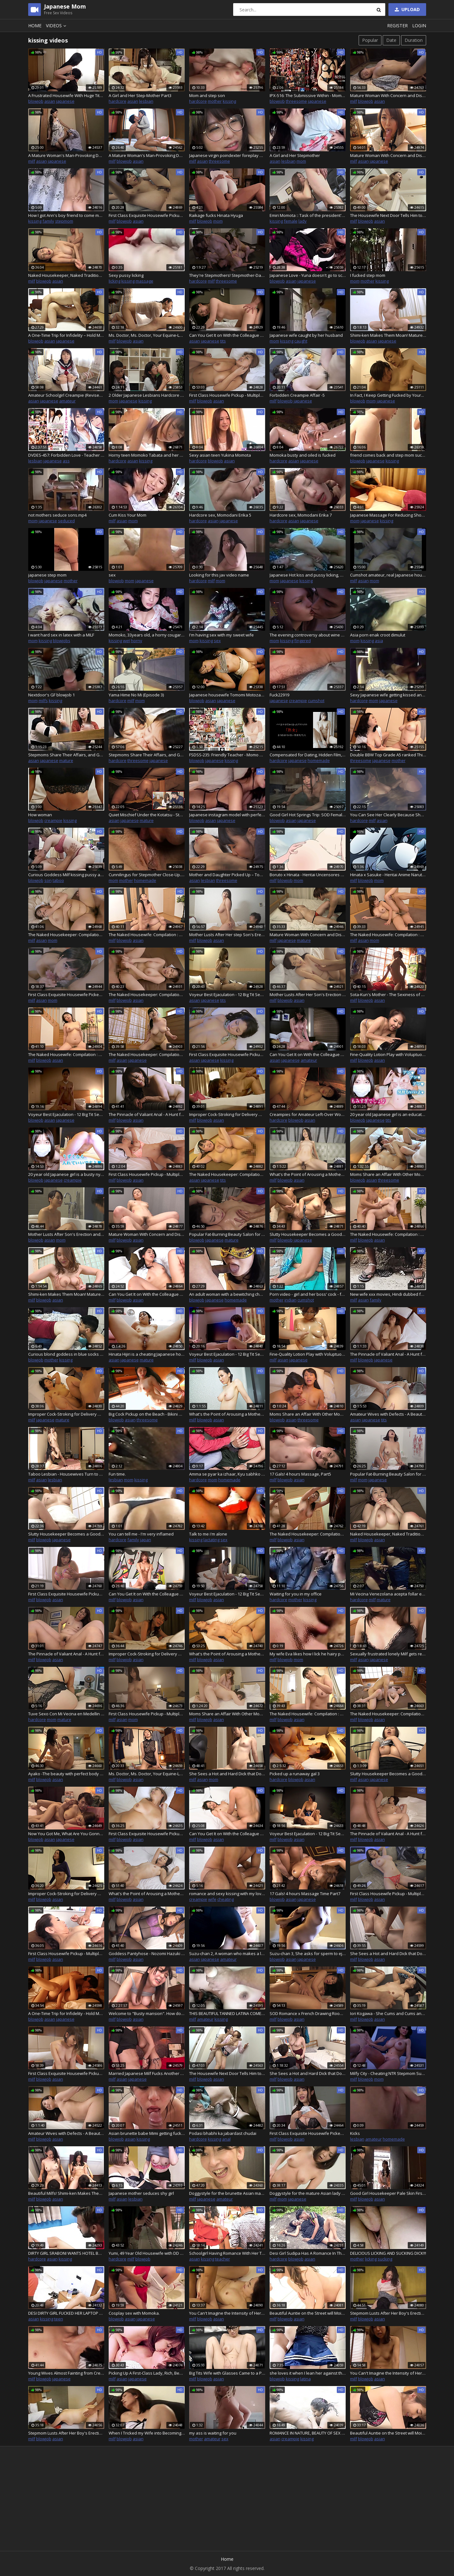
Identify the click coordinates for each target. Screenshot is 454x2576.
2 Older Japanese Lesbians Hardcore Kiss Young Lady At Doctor (147, 395)
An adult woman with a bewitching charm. (227, 1294)
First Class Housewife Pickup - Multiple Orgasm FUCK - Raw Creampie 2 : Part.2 (227, 395)
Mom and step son (207, 95)
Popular (370, 40)
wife (212, 1899)
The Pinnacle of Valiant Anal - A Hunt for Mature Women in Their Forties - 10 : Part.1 (147, 1114)
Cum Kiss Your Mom (127, 515)
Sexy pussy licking (126, 275)
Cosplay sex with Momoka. (134, 2313)
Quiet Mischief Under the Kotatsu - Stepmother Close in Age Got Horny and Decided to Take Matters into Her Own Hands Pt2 (147, 815)
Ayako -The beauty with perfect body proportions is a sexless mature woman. (66, 1774)
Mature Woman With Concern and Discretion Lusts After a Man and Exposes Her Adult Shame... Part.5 (388, 95)
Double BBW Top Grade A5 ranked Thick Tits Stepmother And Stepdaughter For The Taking (388, 755)
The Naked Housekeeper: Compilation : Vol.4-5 (308, 1534)
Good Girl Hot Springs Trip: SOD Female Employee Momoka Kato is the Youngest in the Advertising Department (308, 815)
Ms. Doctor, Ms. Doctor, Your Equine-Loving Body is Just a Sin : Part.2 (147, 335)
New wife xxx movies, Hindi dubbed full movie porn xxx (388, 1294)
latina (305, 2379)
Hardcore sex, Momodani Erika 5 (220, 515)
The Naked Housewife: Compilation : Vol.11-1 (147, 934)
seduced (66, 521)
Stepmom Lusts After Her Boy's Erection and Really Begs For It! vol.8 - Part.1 (388, 2313)
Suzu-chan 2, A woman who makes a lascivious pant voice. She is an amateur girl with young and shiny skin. (227, 1953)
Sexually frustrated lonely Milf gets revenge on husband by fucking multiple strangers (388, 1654)
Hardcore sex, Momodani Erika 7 (301, 515)
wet (126, 640)
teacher (222, 2259)
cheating (225, 1899)
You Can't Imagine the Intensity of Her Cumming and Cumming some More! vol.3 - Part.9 (388, 2373)
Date (391, 40)
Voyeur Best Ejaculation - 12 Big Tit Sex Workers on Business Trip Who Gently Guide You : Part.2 (66, 1114)
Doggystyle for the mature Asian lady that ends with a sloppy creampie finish (308, 2193)
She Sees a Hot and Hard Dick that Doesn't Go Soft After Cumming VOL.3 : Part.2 (388, 1953)
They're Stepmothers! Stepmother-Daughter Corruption (227, 275)
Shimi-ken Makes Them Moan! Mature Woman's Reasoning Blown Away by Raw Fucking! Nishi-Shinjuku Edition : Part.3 (66, 1294)
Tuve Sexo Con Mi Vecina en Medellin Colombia (66, 1714)
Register (397, 26)
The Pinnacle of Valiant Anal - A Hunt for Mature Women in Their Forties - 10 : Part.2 (388, 1354)
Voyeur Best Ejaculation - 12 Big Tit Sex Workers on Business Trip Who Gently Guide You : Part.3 (227, 1354)
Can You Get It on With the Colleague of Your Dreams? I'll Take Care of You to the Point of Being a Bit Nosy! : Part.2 (308, 1054)
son (48, 880)
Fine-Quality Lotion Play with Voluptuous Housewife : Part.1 (388, 1054)
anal (226, 2139)
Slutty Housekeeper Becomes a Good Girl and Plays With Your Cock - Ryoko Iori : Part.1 (308, 1234)
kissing (229, 101)
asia (379, 640)
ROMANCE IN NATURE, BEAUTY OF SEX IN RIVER (308, 2433)
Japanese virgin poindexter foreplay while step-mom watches (227, 155)
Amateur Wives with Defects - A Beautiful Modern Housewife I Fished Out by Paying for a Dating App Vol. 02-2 (66, 2133)
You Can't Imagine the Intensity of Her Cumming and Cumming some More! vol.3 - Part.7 (227, 2313)
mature (66, 760)
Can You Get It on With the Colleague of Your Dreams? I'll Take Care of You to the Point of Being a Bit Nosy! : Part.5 (227, 1833)
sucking (385, 2259)
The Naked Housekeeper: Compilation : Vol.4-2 (147, 994)
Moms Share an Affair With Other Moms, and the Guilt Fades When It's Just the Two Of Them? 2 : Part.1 (308, 1414)
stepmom (64, 221)
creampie (298, 700)
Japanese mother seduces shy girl (141, 2193)
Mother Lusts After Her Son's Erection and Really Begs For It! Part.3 (308, 994)
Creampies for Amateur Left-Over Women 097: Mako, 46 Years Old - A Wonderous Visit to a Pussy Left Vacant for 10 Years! (308, 1114)
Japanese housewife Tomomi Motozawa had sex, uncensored (227, 695)
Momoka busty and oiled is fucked (303, 455)
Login (419, 26)
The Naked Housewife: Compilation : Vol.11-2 (388, 934)
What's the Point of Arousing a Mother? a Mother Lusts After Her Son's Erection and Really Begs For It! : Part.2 (227, 1414)
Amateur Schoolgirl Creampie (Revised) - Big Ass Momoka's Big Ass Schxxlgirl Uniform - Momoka (66, 395)
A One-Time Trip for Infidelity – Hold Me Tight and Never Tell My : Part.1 (66, 335)
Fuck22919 (279, 695)
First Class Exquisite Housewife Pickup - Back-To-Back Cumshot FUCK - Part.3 (147, 215)
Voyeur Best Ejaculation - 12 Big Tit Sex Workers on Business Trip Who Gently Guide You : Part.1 (227, 994)
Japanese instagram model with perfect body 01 (227, 815)
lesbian (146, 101)
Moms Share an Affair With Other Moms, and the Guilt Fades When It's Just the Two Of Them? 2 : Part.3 (388, 1174)
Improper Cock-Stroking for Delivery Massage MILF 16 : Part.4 (66, 1893)
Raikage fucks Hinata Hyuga (216, 215)
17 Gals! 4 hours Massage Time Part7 (305, 1893)
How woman (40, 815)
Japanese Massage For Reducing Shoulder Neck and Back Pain (388, 515)
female (290, 221)
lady (302, 221)
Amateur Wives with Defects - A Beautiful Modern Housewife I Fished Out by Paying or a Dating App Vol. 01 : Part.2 (388, 1414)
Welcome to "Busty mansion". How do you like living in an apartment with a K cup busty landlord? (147, 2013)
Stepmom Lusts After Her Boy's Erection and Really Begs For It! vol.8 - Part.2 (66, 2433)
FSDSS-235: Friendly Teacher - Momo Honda (227, 755)
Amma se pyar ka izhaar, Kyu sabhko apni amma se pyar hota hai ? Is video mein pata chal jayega (227, 1474)
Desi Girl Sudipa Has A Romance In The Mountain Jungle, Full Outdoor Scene (308, 2253)
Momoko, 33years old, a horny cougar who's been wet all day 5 (147, 635)
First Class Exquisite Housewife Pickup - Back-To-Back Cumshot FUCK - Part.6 (66, 2073)
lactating (211, 1539)
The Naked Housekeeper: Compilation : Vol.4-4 (227, 1174)
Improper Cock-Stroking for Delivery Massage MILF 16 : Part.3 (147, 1654)
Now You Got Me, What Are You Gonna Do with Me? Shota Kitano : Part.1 (66, 1833)
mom (301, 161)
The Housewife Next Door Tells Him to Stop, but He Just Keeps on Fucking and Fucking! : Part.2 (227, 2073)
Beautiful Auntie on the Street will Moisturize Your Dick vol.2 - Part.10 (388, 2433)
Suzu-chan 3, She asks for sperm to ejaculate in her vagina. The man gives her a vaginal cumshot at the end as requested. (308, 1953)
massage (144, 281)
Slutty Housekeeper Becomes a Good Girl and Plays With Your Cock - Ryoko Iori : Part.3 (388, 1774)
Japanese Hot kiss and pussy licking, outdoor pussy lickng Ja (308, 575)
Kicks (355, 2133)
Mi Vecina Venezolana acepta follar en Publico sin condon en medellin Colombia (388, 1594)
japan (145, 1539)
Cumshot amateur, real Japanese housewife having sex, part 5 (388, 575)
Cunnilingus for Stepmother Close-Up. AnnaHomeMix (147, 874)
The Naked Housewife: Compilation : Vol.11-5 (308, 1714)
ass (66, 461)
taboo (58, 880)
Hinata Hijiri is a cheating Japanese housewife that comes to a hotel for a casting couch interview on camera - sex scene (147, 1354)
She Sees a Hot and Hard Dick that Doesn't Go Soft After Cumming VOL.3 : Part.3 (308, 2073)
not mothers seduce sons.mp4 (57, 515)
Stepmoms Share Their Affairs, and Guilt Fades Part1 (66, 755)
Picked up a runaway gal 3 (295, 1774)
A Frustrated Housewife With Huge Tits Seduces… (66, 95)
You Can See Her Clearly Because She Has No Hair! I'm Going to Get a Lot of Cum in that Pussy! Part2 (388, 815)
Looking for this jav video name (219, 575)
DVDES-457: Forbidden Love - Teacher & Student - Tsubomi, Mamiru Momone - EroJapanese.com (66, 455)
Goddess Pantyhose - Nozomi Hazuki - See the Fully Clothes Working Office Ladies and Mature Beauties (147, 1953)
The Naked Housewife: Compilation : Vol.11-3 (66, 1054)
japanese (65, 101)
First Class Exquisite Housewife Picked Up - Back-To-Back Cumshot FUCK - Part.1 (66, 994)
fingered (302, 640)
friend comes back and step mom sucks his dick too (388, 455)
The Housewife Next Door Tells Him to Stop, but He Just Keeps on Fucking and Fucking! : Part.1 (388, 215)
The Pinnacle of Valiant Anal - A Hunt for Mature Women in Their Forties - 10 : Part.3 (66, 1654)
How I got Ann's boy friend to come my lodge (66, 215)
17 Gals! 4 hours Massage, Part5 (300, 1474)
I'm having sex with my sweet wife (221, 635)
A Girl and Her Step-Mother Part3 (140, 95)
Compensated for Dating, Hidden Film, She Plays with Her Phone (308, 755)
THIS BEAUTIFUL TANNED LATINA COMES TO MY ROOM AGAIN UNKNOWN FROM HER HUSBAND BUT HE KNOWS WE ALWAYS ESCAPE (227, 2013)
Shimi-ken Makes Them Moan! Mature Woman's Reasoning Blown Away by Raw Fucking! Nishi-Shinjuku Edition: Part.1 (388, 335)
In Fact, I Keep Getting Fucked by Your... (387, 395)
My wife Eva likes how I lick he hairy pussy (308, 1654)
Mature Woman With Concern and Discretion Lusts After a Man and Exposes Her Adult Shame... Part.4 (147, 1234)
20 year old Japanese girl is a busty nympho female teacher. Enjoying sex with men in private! (66, 1174)
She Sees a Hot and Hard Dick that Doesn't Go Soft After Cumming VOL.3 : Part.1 (227, 1774)
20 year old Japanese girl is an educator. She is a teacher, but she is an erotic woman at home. (388, 1114)
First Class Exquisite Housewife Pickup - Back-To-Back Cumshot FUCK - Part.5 (147, 1833)
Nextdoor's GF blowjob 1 (51, 695)
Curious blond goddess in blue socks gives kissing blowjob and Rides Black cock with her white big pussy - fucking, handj (66, 1354)
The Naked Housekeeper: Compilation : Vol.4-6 (388, 1714)
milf (353, 101)
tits (223, 341)
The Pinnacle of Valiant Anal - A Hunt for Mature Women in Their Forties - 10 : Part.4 (388, 1833)
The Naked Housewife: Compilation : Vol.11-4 (388, 1234)
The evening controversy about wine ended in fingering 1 (308, 635)
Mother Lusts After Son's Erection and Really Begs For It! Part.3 (66, 1234)
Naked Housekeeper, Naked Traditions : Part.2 (388, 1534)
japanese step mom (47, 575)
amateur (67, 401)
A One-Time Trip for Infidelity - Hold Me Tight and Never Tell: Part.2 (66, 2013)
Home (35, 26)
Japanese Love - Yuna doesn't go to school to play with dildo (308, 275)
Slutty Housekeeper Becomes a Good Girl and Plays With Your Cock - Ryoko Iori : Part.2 (66, 1534)
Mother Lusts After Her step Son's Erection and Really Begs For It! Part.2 (227, 934)
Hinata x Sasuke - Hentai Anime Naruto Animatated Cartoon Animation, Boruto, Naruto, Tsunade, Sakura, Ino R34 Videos (388, 874)
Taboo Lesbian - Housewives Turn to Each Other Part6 (66, 1474)
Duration (414, 40)
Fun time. (117, 1474)
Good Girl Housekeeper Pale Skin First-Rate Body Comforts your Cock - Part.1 (388, 2193)
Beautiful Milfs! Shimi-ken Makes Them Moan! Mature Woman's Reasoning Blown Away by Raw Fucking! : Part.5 (66, 2193)
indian (291, 1300)
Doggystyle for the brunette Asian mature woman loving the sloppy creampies (227, 2193)
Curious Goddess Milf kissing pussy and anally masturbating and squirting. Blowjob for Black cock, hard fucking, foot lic (66, 874)
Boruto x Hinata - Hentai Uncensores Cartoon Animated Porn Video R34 (308, 874)
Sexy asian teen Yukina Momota (220, 455)
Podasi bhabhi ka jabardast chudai (222, 2133)
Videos (57, 26)
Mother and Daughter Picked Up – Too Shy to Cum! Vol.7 (227, 874)
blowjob (35, 101)
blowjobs (61, 640)
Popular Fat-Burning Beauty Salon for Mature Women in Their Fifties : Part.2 (388, 1474)
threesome (296, 101)
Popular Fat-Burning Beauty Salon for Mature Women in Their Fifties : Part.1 (227, 1234)
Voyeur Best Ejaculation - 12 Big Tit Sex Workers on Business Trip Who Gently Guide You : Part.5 (308, 1833)
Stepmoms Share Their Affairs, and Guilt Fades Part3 (147, 755)
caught (300, 341)
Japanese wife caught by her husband (306, 335)
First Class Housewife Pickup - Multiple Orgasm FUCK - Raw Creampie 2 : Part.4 (388, 1893)
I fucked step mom (367, 275)
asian (49, 101)
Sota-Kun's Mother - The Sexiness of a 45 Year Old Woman (388, 994)
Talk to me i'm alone (208, 1534)
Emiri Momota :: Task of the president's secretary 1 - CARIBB (308, 215)
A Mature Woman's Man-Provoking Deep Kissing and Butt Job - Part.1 (147, 155)
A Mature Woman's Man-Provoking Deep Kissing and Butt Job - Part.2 (66, 155)
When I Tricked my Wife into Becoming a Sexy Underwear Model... (147, 2433)
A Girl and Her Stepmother (295, 155)
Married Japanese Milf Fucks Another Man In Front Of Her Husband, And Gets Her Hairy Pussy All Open (147, 2073)
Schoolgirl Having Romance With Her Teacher (227, 2253)
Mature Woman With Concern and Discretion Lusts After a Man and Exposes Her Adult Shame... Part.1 (388, 155)
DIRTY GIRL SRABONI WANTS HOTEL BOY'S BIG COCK (66, 2253)
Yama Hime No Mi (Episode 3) (136, 695)
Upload (407, 9)
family (48, 221)
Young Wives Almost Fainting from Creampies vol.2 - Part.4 (66, 2373)
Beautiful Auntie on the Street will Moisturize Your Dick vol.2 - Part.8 (308, 2313)
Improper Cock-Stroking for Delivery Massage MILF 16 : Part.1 (227, 1114)
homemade (319, 760)
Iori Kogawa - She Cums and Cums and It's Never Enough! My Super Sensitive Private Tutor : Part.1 (388, 2013)
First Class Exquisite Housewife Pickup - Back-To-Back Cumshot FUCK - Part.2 (227, 1054)
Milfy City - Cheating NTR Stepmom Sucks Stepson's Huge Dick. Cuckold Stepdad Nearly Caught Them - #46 (388, 2073)
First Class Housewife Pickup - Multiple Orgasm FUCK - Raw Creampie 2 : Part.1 (147, 1174)
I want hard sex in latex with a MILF (61, 635)
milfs (43, 700)
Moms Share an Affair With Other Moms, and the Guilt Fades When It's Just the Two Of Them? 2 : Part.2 (227, 1714)
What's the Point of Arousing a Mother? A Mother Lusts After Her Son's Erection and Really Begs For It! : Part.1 (308, 1174)
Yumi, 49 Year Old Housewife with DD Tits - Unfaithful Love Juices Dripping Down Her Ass (147, 2253)
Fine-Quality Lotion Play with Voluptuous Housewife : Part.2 (308, 1354)
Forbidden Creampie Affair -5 (297, 395)
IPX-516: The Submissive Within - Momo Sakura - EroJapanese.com (308, 95)
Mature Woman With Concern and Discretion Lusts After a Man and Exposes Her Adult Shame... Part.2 (308, 934)
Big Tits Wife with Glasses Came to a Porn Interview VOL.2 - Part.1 (227, 2373)
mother (215, 101)
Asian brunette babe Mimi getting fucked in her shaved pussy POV (147, 2133)
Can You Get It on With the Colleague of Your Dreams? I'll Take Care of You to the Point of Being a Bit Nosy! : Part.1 (227, 335)
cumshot (316, 700)
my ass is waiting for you (212, 2433)
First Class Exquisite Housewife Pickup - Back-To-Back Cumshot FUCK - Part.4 (66, 1594)
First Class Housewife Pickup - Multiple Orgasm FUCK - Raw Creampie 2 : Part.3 (147, 1714)
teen (58, 2319)
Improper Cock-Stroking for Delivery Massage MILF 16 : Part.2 (66, 1414)
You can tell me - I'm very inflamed (141, 1534)
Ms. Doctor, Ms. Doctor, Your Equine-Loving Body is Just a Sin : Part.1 (147, 1774)
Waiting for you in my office (296, 1594)
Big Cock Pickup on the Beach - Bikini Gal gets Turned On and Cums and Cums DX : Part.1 (147, 1414)
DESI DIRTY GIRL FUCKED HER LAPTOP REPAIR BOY (66, 2313)
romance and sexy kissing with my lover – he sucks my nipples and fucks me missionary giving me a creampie (227, 1893)
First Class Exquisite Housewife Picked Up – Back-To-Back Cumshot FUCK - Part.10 (308, 2133)
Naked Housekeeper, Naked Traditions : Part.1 (66, 275)
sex (112, 575)
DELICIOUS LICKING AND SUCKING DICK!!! (388, 2253)
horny (136, 640)
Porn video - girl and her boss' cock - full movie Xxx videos (308, 1294)
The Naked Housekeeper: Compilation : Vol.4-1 (66, 934)
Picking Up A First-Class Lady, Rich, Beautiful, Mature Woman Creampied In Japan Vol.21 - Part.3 (147, 2373)
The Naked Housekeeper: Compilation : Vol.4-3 (147, 1054)
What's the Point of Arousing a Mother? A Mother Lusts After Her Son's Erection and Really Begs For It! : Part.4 (147, 1893)
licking (114, 281)
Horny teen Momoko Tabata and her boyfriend (147, 455)
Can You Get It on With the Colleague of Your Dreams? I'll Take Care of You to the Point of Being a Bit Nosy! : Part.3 (147, 1294)
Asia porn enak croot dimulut (377, 635)
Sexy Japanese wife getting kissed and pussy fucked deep (388, 695)
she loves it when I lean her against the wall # (308, 2373)
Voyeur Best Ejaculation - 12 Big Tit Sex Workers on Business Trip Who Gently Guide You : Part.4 (227, 1594)
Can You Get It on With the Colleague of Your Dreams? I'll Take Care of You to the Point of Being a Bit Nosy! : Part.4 (147, 1594)
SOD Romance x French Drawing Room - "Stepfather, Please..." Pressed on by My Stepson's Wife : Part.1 (308, 2013)
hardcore (117, 101)
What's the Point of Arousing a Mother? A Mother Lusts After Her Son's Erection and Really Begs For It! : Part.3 (227, 1654)
